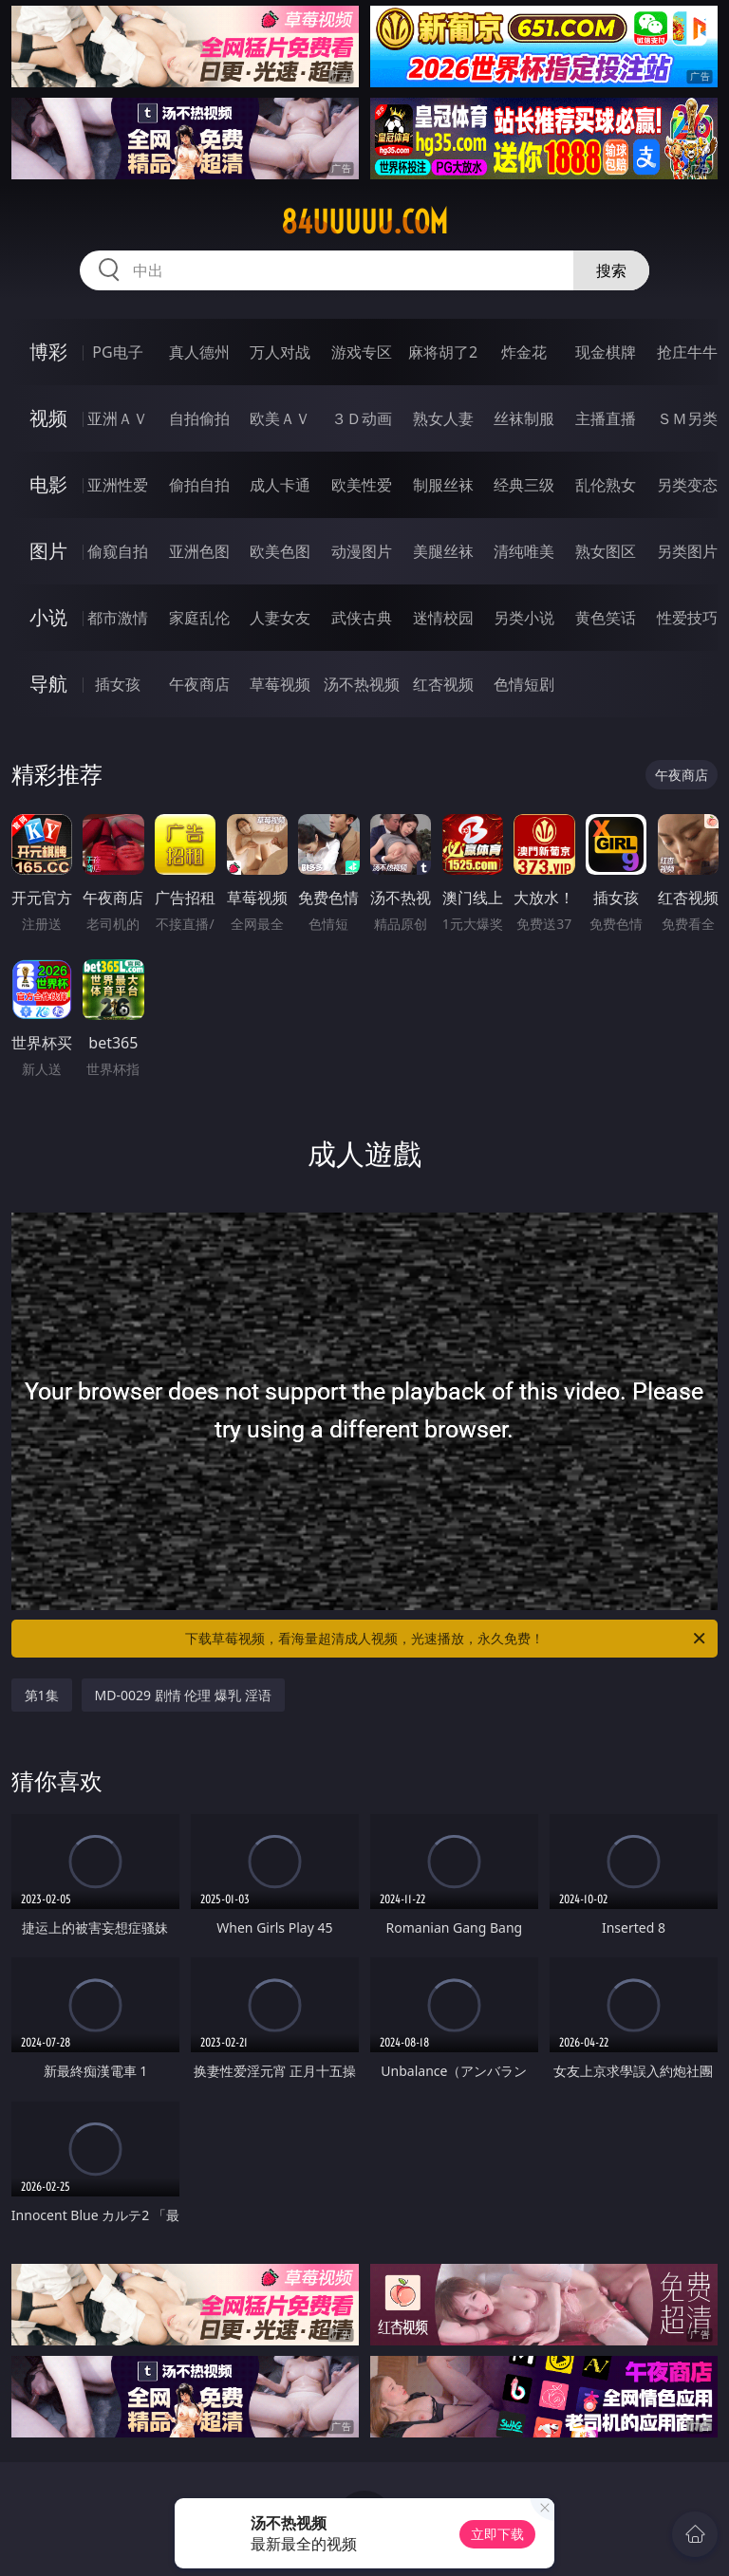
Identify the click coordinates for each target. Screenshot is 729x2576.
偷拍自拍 (199, 484)
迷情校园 (443, 617)
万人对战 (280, 352)
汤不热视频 (362, 684)
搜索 (611, 270)
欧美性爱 (361, 484)
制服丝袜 (443, 484)
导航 (48, 683)
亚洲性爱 (117, 484)
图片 (48, 551)
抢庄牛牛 (687, 352)
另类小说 (524, 617)
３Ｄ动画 (361, 418)
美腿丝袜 (443, 551)
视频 (48, 418)
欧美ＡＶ (280, 418)
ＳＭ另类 (687, 418)
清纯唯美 (524, 551)
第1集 (42, 1695)
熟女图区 (605, 551)
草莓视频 (280, 684)
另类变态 (687, 484)
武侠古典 (361, 617)
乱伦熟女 (605, 484)
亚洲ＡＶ (117, 418)
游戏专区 (361, 352)
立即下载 (497, 2534)
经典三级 (524, 484)
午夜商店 (199, 684)
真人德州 (199, 352)
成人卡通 (280, 484)
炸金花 (524, 352)
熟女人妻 (443, 418)
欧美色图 (280, 551)
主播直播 (605, 418)
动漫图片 (361, 551)
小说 (48, 617)
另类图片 (687, 551)
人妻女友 (280, 617)
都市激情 (117, 617)
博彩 (48, 351)
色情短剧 (524, 684)
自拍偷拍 (199, 418)
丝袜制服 (524, 418)
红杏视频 (443, 684)
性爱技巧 (687, 617)
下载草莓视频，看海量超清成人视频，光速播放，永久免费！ (446, 1638)
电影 (48, 484)
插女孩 (117, 684)
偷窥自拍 (117, 551)
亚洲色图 (199, 551)
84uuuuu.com (364, 222)
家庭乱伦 (199, 617)
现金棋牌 (605, 352)
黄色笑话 (605, 617)
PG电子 (117, 352)
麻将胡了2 (442, 352)
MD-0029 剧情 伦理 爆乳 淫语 (183, 1695)
